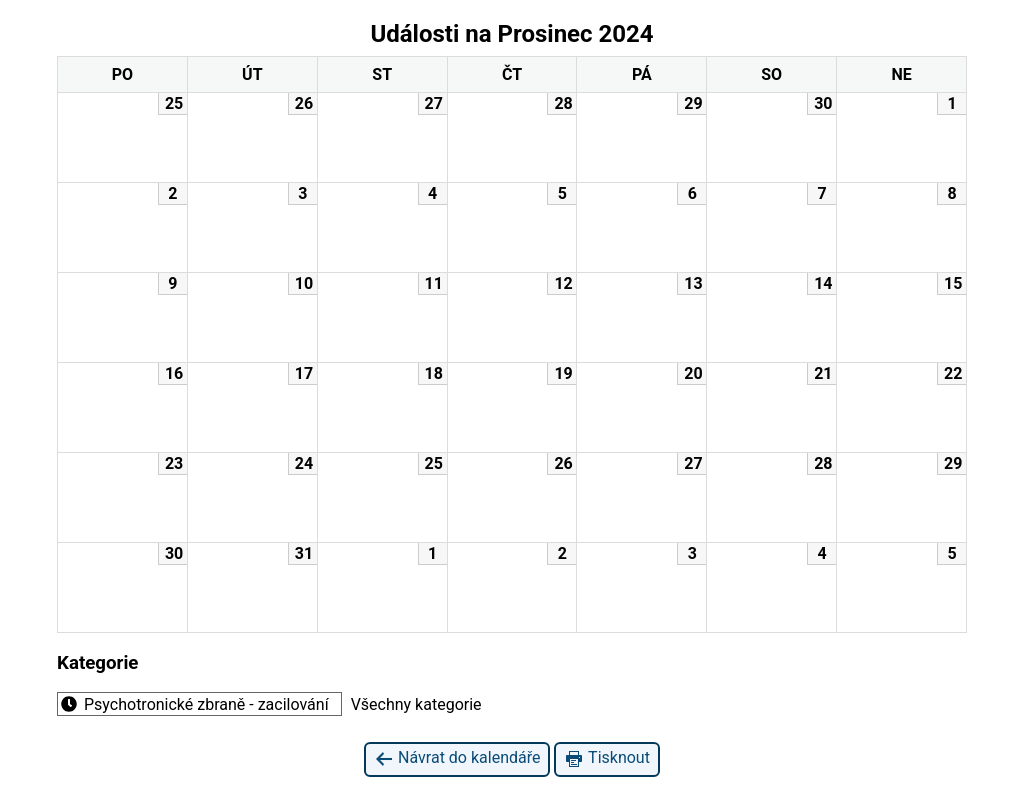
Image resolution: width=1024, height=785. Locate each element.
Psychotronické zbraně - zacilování (193, 704)
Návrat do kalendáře (457, 758)
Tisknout (606, 758)
